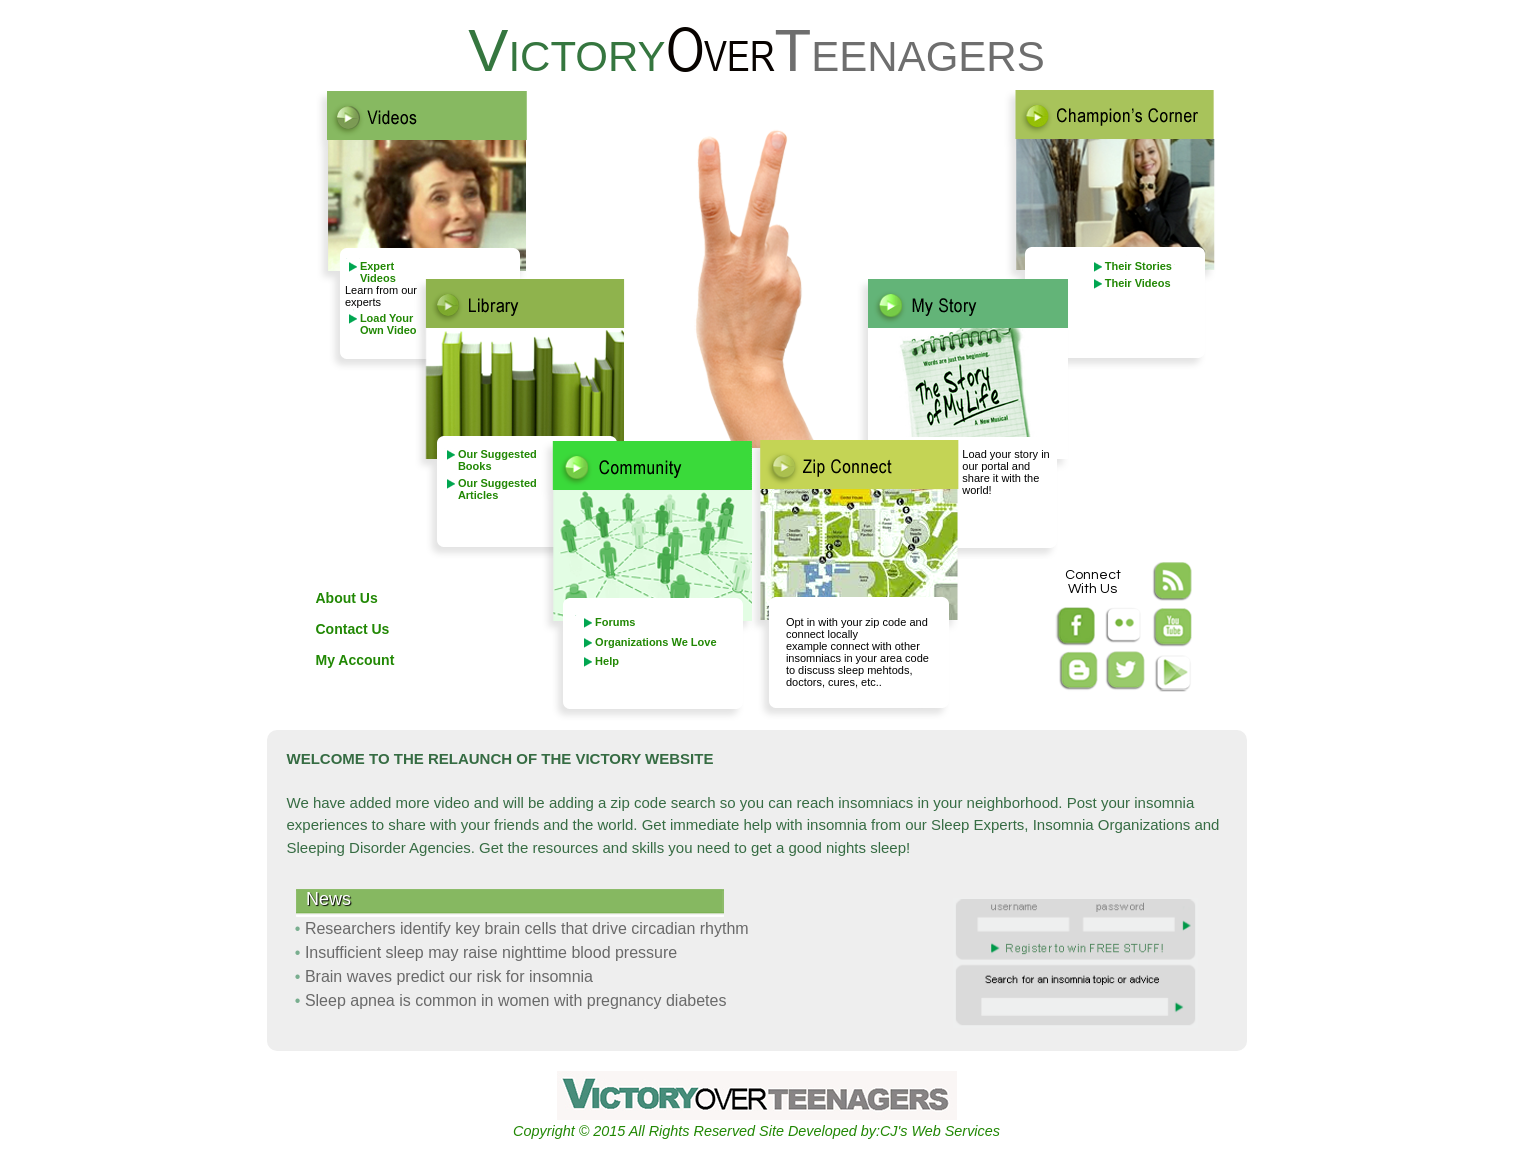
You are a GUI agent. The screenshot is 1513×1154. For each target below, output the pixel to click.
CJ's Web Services (940, 1131)
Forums (615, 622)
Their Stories (1138, 266)
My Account (355, 660)
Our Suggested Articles (497, 489)
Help (607, 661)
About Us (347, 598)
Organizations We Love (655, 642)
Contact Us (353, 629)
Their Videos (1138, 283)
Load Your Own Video (388, 324)
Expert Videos (378, 272)
